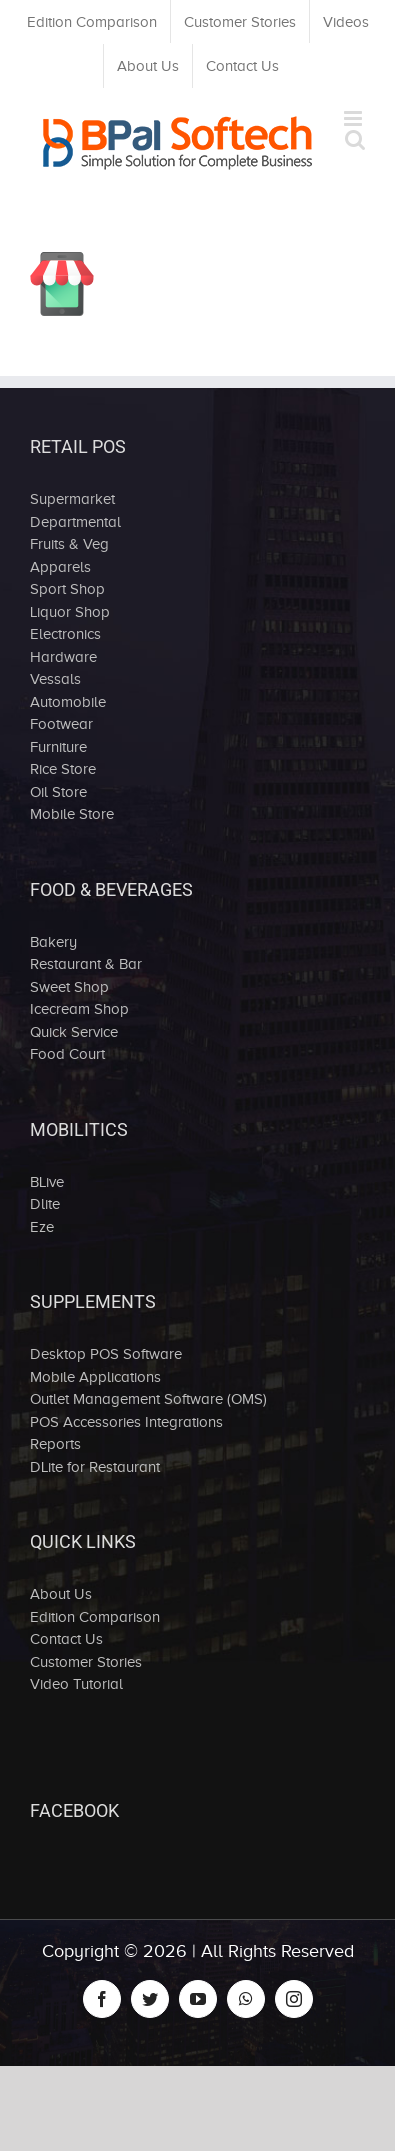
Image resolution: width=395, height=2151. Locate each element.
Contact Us (66, 1639)
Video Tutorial (76, 1684)
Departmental (75, 522)
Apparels (60, 567)
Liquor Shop (70, 612)
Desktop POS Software (106, 1354)
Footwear (61, 724)
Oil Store (58, 792)
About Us (61, 1594)
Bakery (53, 942)
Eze (42, 1227)
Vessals (55, 679)
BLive (47, 1182)
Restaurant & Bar (86, 964)
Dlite (45, 1204)
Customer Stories (86, 1662)
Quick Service (74, 1032)
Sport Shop (67, 589)
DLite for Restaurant (95, 1467)
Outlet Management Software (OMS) (148, 1399)
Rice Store (63, 769)
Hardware (63, 657)
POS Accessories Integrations (126, 1422)
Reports (55, 1444)
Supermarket (72, 499)
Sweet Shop (69, 987)
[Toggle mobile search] (355, 139)
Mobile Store (72, 814)
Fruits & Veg (69, 544)
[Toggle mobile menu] (354, 118)
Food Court (67, 1054)
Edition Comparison (95, 1617)
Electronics (65, 634)
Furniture (58, 747)
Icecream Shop (79, 1009)
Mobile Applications (95, 1377)
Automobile (68, 702)
